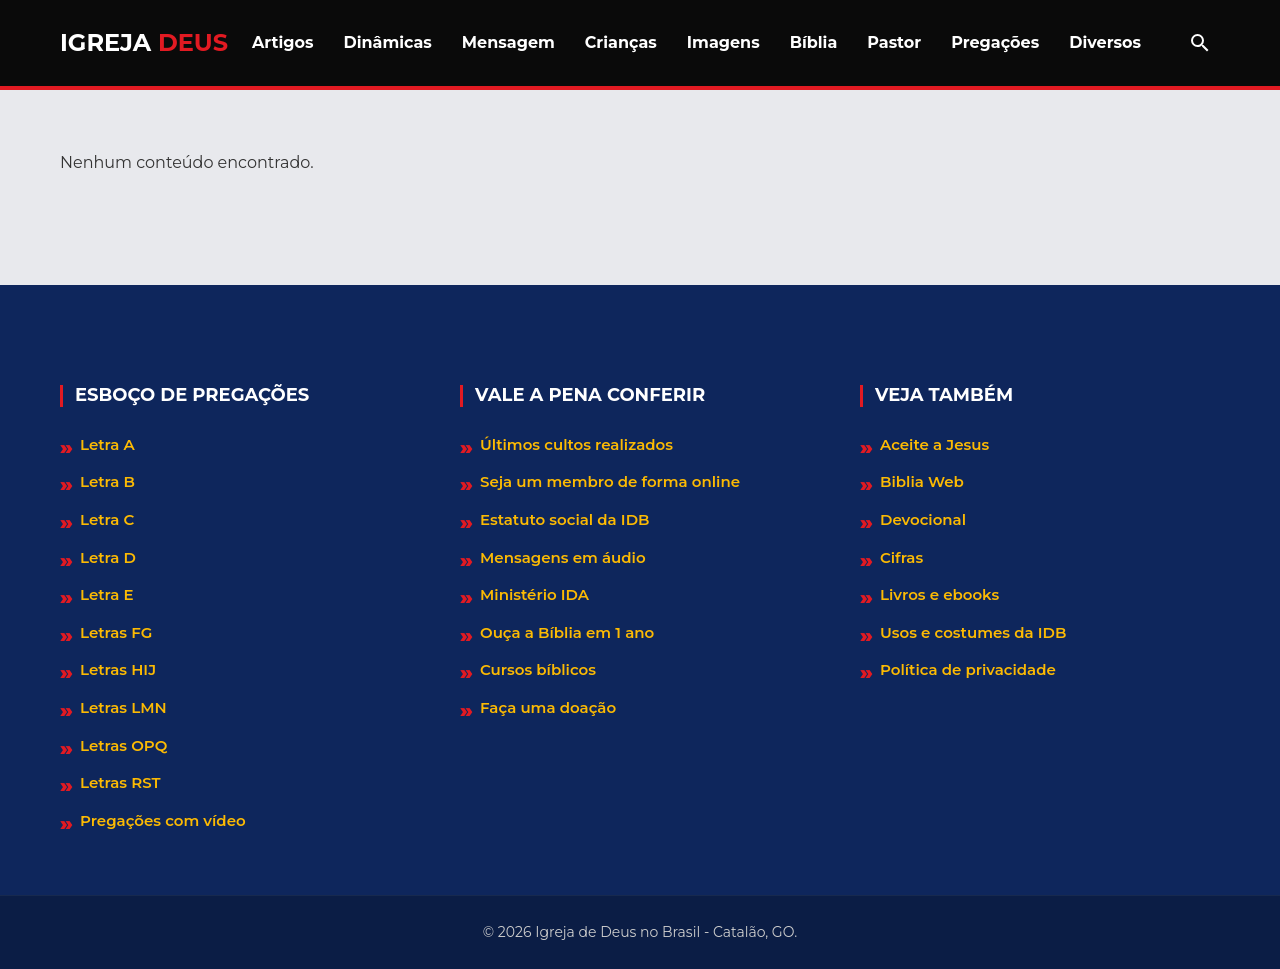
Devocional (923, 519)
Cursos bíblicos (538, 669)
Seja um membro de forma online (610, 481)
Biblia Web (922, 481)
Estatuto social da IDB (564, 519)
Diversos (1105, 42)
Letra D (108, 557)
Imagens (723, 42)
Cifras (901, 557)
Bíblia (814, 42)
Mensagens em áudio (563, 557)
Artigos (282, 42)
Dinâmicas (387, 42)
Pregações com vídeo (163, 820)
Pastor (894, 42)
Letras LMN (123, 707)
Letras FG (116, 632)
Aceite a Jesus (934, 444)
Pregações (995, 42)
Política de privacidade (968, 669)
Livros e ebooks (939, 594)
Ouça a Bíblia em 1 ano (567, 632)
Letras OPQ (123, 745)
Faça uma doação (548, 707)
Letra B (107, 481)
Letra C (107, 519)
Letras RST (120, 782)
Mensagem (508, 42)
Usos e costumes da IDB (973, 632)
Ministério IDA (534, 594)
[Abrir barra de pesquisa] (1200, 43)
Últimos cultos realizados (576, 444)
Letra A (107, 444)
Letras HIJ (118, 669)
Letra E (107, 594)
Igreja (144, 42)
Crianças (621, 42)
